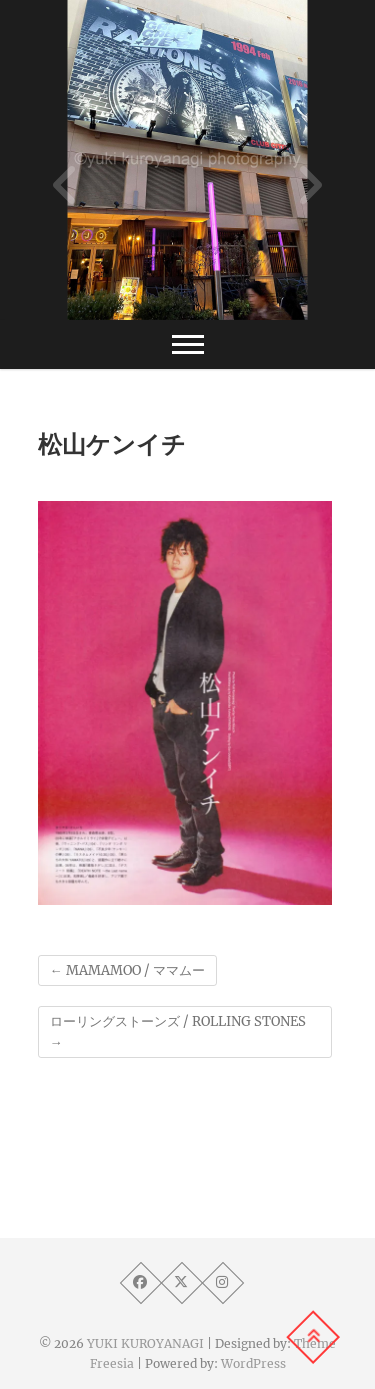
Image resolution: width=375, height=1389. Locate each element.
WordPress (253, 1363)
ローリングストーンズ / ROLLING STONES (178, 1032)
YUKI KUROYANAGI (145, 1343)
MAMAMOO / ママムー (127, 970)
